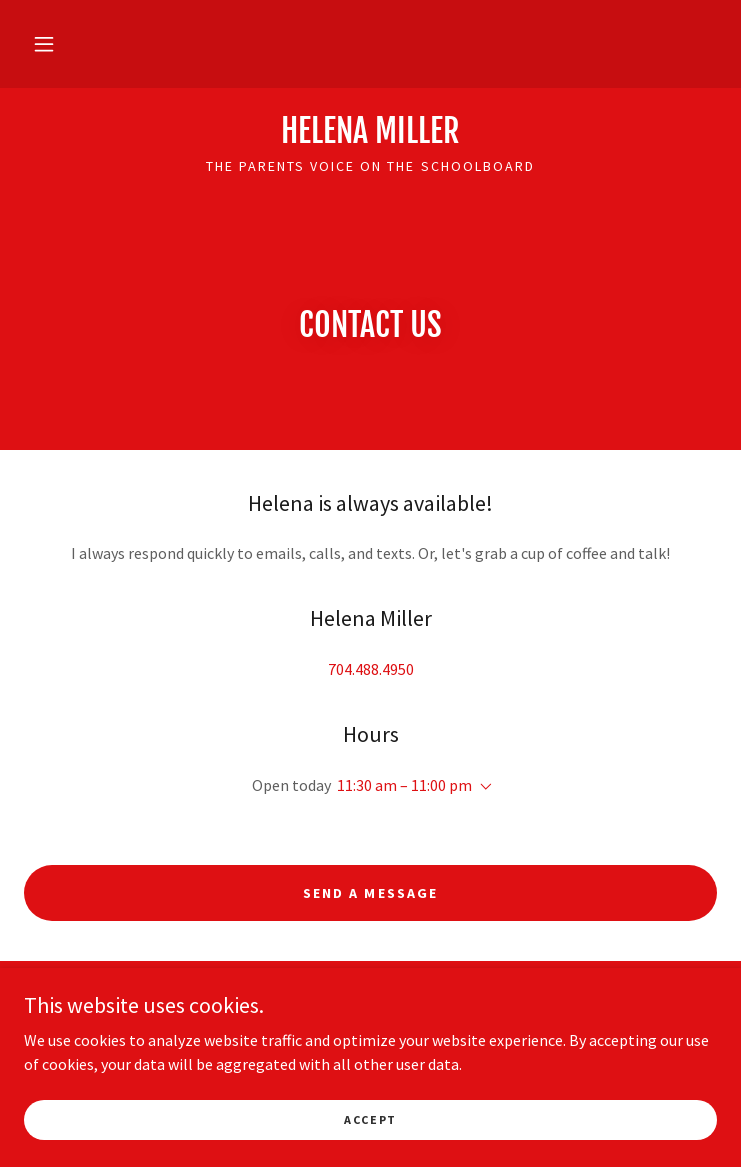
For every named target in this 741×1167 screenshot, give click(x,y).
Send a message (370, 893)
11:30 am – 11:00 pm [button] (404, 785)
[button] (44, 44)
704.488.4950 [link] (371, 669)
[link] (370, 131)
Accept (370, 1119)
